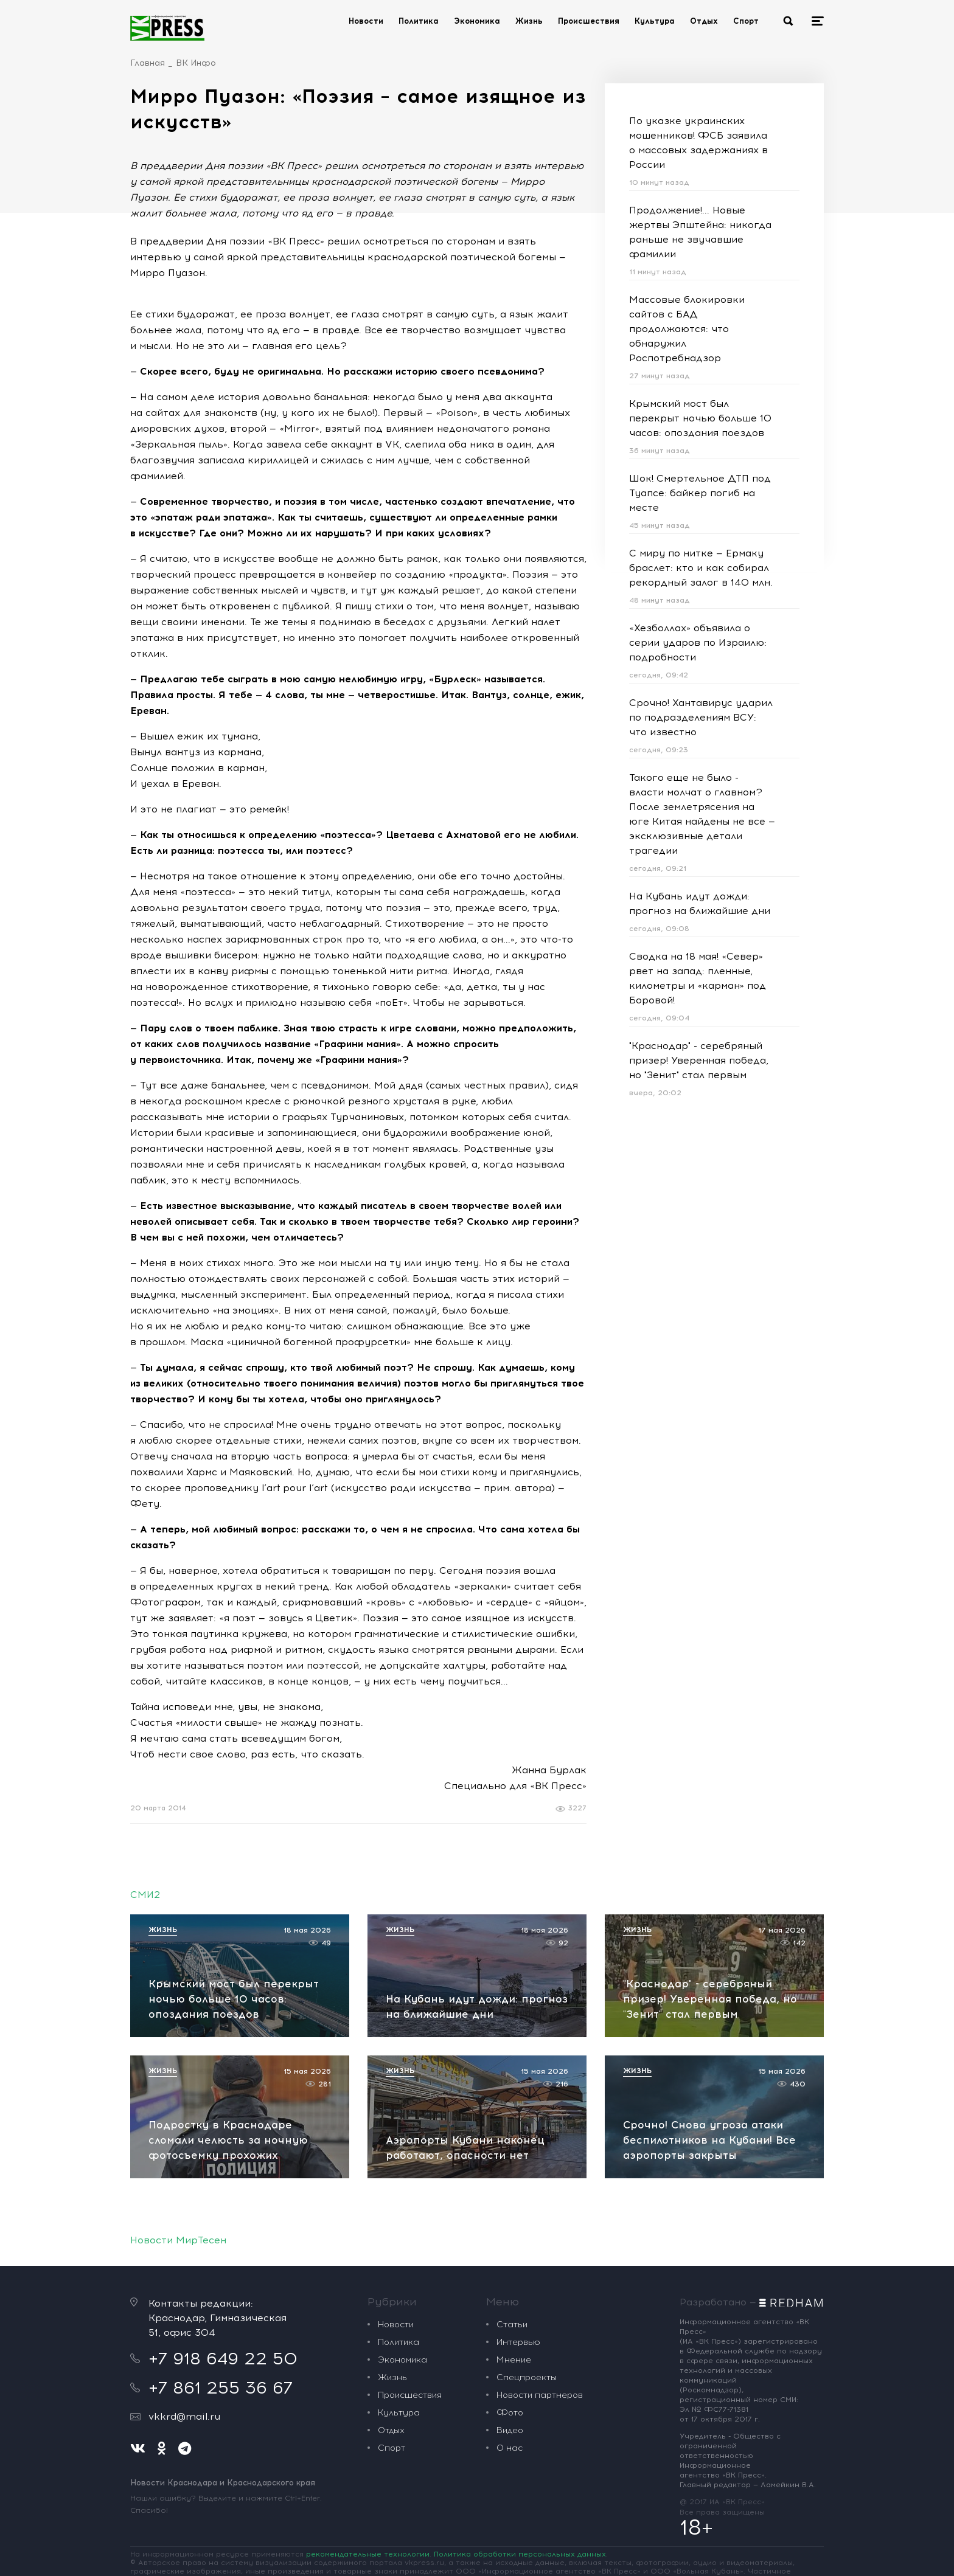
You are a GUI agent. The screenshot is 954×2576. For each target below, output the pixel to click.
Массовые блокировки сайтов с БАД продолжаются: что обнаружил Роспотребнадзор (687, 329)
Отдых (704, 21)
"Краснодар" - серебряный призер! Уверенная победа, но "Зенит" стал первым (698, 1060)
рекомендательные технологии (368, 2554)
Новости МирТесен (178, 2240)
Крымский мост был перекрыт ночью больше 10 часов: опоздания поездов (700, 418)
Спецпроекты (526, 2377)
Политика (419, 21)
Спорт (746, 21)
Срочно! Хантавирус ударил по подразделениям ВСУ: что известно (701, 717)
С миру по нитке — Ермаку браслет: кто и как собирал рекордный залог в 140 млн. (701, 567)
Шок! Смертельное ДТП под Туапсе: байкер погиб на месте (700, 493)
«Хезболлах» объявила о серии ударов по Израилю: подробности (698, 642)
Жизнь (529, 21)
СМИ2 (145, 1894)
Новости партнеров (539, 2395)
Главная (147, 63)
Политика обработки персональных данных (520, 2554)
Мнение (513, 2360)
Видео (509, 2430)
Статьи (511, 2324)
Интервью (518, 2342)
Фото (509, 2413)
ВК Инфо (196, 63)
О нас (509, 2448)
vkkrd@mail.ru (184, 2416)
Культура (655, 21)
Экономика (477, 21)
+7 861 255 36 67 (220, 2387)
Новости (366, 21)
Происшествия (588, 21)
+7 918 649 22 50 (223, 2358)
